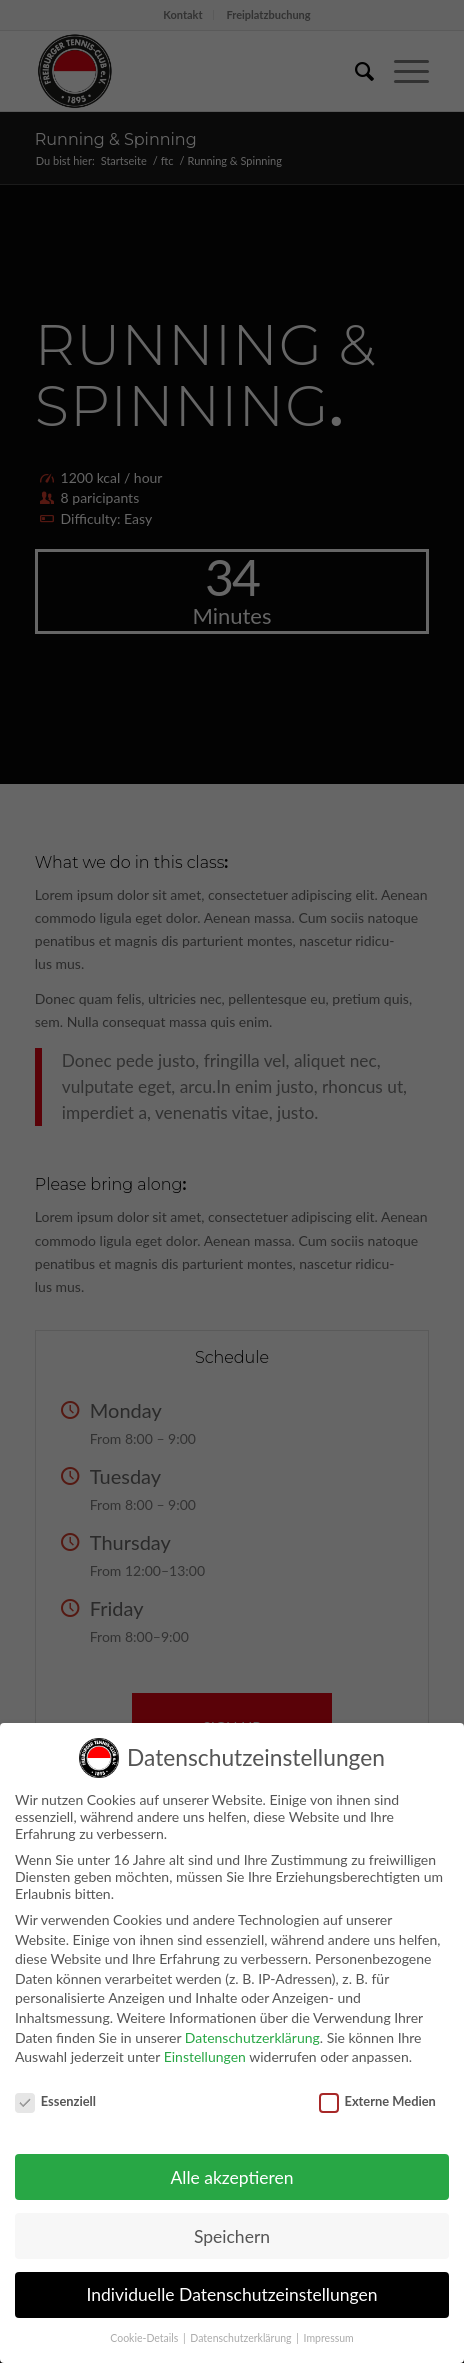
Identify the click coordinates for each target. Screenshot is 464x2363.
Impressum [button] (329, 2328)
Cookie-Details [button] (145, 2328)
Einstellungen (205, 2046)
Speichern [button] (232, 2225)
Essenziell (55, 2090)
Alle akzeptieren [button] (231, 2166)
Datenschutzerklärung (252, 2026)
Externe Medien (377, 2090)
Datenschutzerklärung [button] (242, 2328)
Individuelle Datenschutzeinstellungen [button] (232, 2284)
